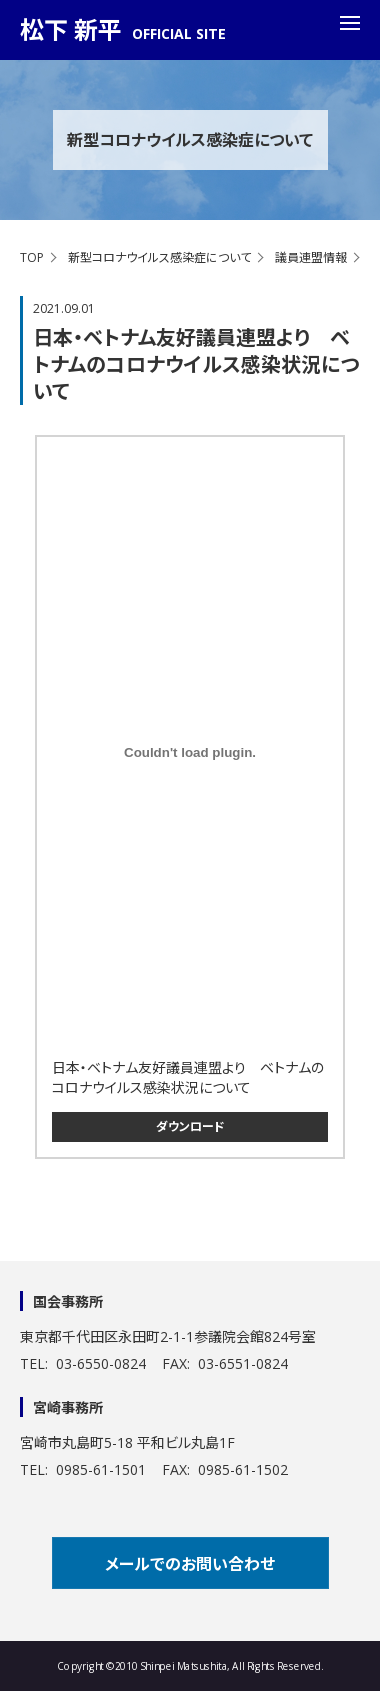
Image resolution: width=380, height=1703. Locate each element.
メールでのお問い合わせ (190, 1564)
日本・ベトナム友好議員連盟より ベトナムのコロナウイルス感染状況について (188, 1077)
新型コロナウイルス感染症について (159, 257)
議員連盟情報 (311, 257)
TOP (32, 257)
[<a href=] (190, 752)
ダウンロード (190, 1126)
